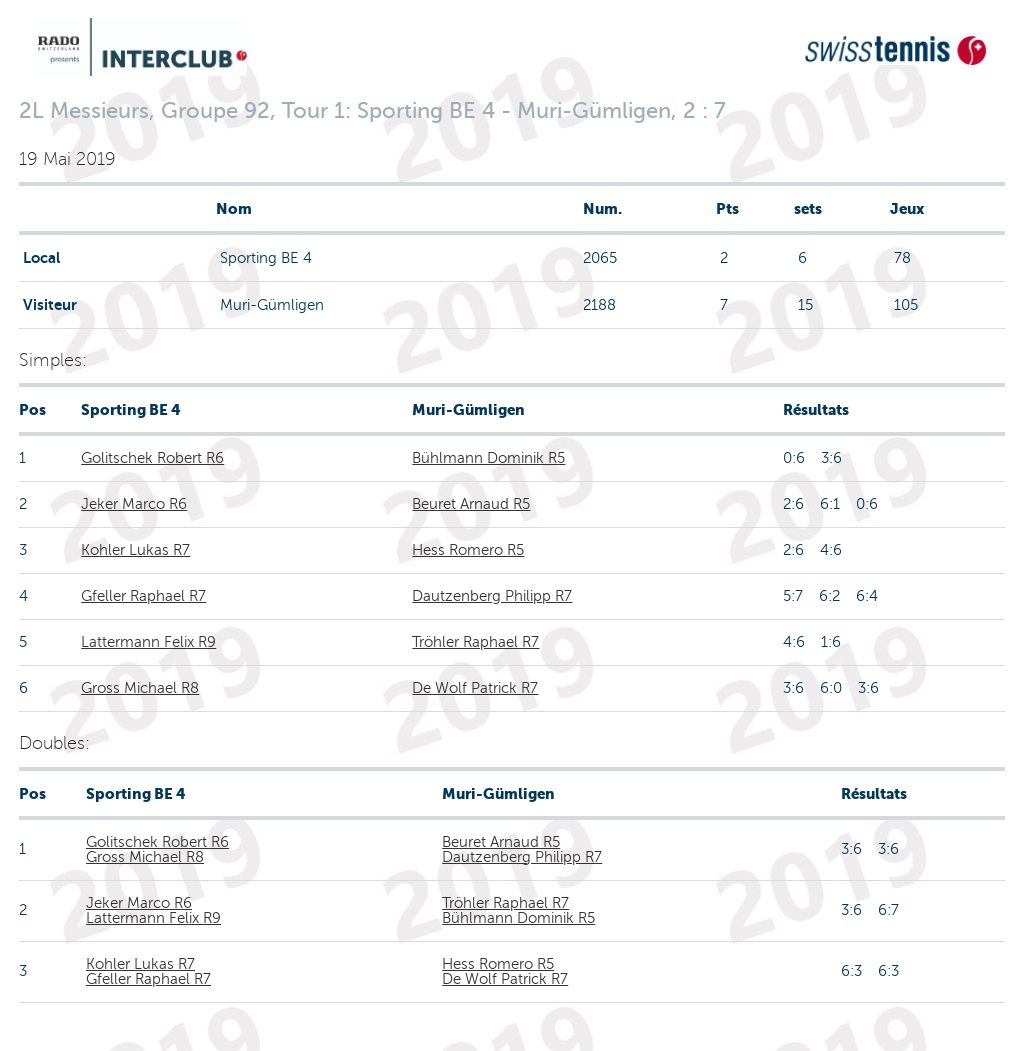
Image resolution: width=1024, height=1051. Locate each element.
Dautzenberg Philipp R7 (492, 596)
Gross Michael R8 (140, 688)
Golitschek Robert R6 (152, 458)
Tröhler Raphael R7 (475, 642)
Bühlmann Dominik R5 (488, 458)
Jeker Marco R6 (134, 504)
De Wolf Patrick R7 (475, 688)
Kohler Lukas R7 (135, 550)
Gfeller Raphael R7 (143, 596)
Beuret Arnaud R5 (471, 504)
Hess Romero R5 (468, 550)
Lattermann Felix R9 (148, 642)
